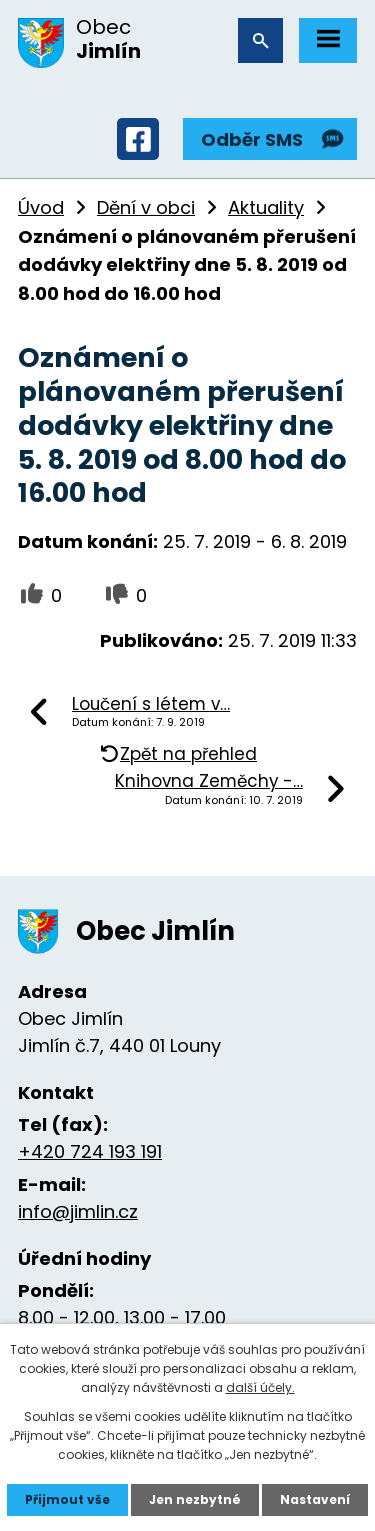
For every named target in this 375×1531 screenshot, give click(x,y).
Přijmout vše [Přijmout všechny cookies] (67, 1499)
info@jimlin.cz (78, 1211)
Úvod (41, 207)
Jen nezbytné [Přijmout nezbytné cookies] (195, 1499)
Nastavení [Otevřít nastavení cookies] (315, 1499)
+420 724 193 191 (90, 1151)
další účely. (260, 1387)
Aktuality (266, 207)
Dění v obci (146, 207)
